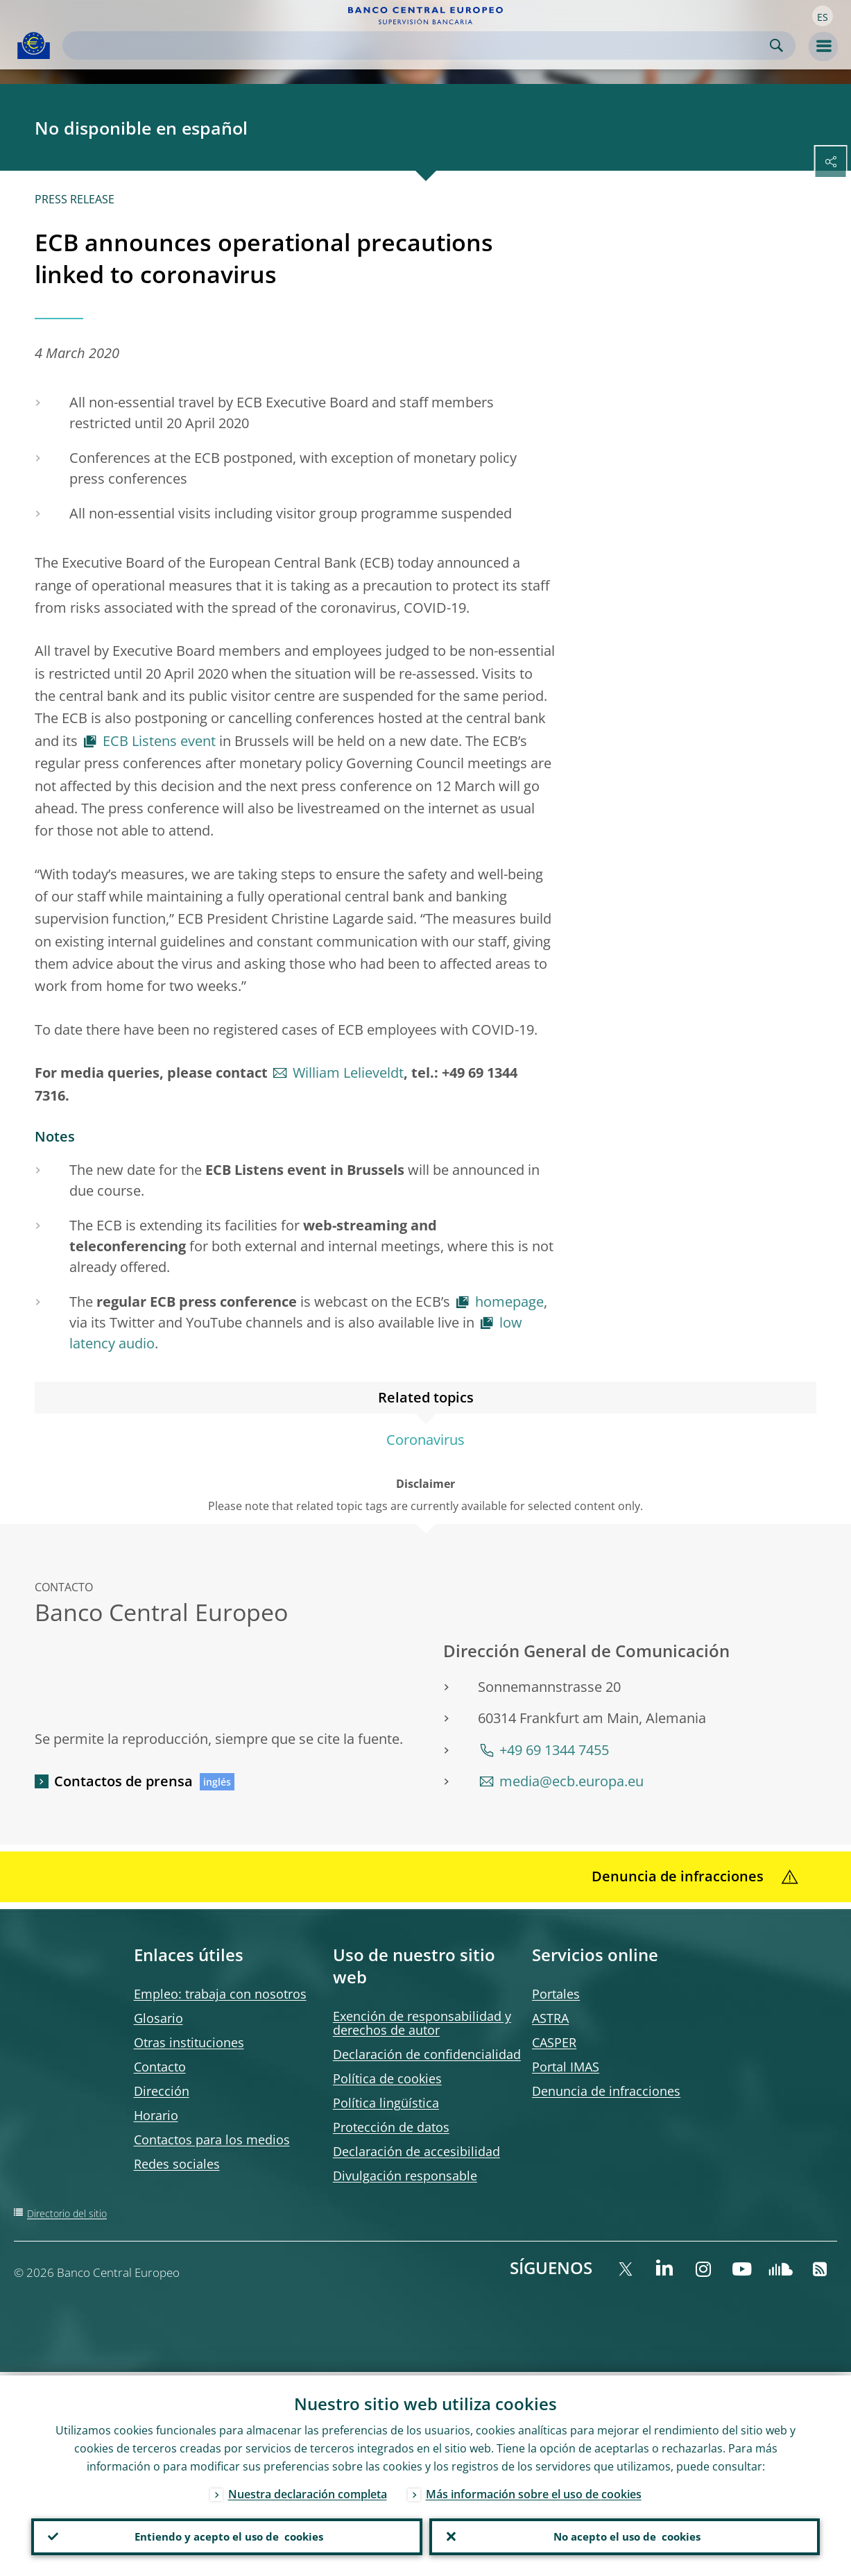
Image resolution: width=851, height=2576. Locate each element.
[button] (822, 16)
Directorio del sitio (67, 2213)
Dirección (161, 2091)
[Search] (418, 45)
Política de (387, 2078)
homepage (509, 1301)
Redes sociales (177, 2163)
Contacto (160, 2066)
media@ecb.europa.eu (571, 1781)
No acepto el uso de (624, 2535)
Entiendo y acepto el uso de (226, 2535)
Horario (156, 2115)
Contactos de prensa (123, 1781)
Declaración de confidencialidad (427, 2054)
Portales (556, 1993)
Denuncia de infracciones (606, 2091)
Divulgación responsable (405, 2175)
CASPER (554, 2042)
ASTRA (550, 2018)
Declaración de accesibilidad (416, 2151)
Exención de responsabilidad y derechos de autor (422, 2023)
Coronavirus (425, 1439)
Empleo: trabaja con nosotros (220, 1993)
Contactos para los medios (212, 2139)
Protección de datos (391, 2127)
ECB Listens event (159, 740)
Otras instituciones (189, 2042)
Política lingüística (386, 2102)
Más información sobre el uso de (534, 2490)
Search (776, 45)
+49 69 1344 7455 (554, 1749)
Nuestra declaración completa (307, 2490)
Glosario (158, 2018)
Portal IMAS (565, 2066)
